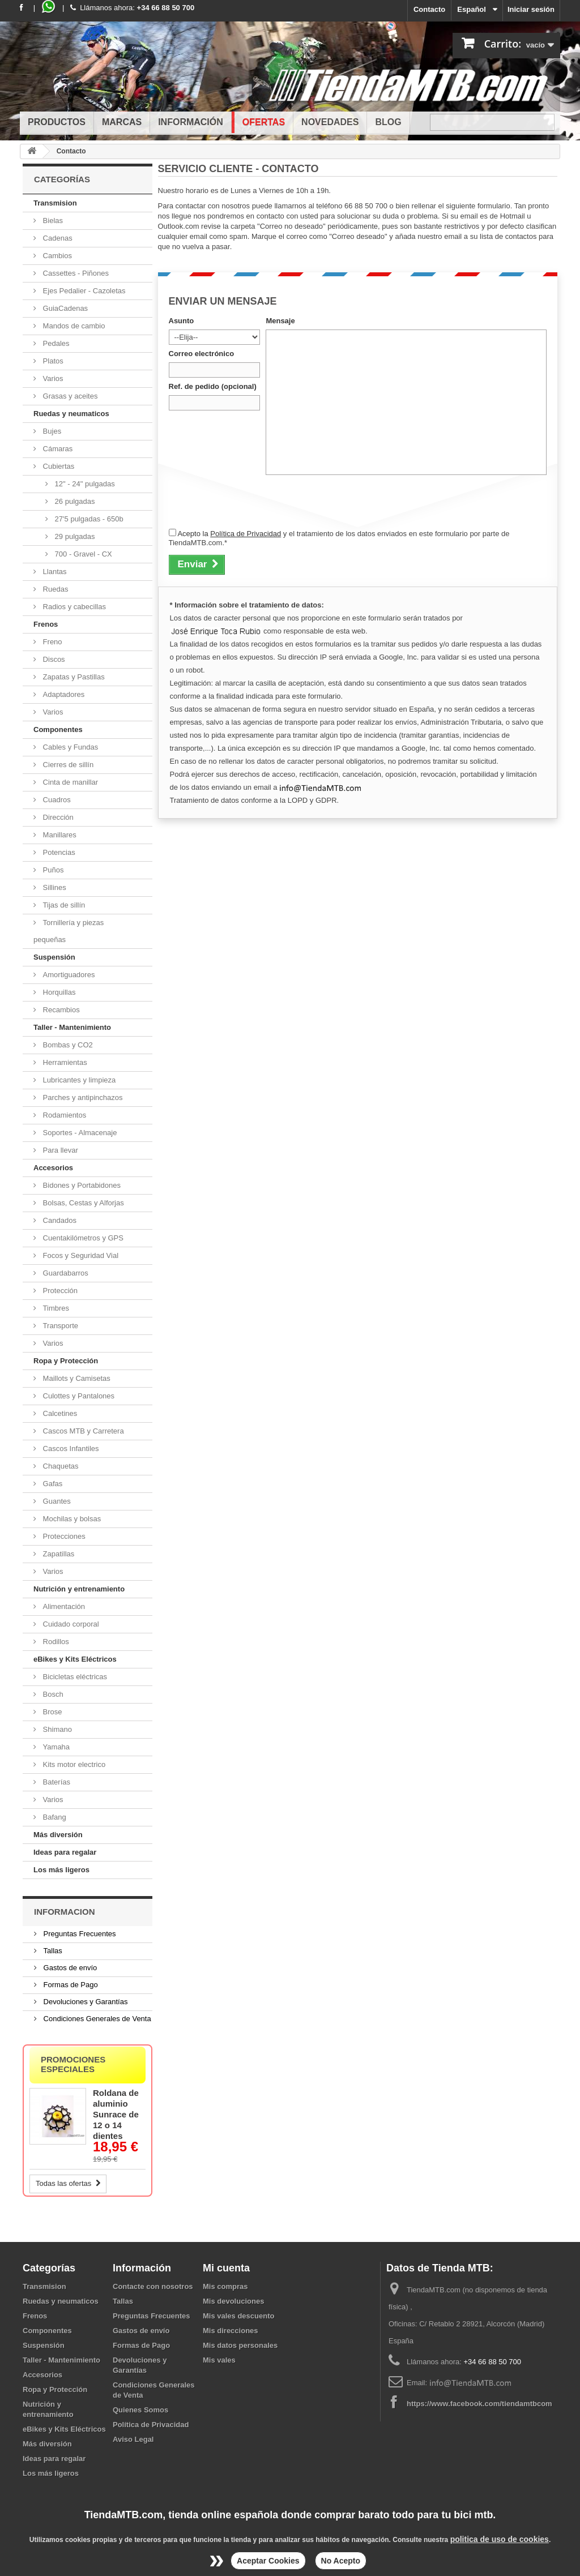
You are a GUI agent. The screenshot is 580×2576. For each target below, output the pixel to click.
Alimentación (63, 1606)
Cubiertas (57, 466)
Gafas (51, 1483)
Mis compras (225, 2286)
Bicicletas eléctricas (74, 1676)
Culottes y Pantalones (77, 1396)
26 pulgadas (74, 501)
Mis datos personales (240, 2345)
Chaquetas (60, 1466)
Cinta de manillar (69, 782)
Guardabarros (64, 1273)
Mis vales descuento (238, 2316)
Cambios (56, 255)
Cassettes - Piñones (75, 273)
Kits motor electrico (73, 1764)
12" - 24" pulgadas (84, 484)
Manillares (58, 835)
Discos (53, 659)
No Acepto (340, 2560)
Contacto (429, 9)
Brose (51, 1712)
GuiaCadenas (64, 308)
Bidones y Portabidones (81, 1185)
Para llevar (59, 1150)
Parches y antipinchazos (82, 1097)
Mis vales (219, 2360)
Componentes (58, 729)
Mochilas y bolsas (71, 1518)
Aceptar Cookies (268, 2560)
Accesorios (53, 1167)
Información (190, 122)
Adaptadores (62, 694)
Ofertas (263, 122)
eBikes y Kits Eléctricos (75, 1659)
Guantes (56, 1501)
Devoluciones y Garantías (84, 2001)
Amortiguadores (68, 974)
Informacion (64, 1911)
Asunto (181, 320)
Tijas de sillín (63, 905)
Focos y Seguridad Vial (79, 1255)
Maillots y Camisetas (75, 1378)
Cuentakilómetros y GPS (82, 1238)
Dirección (57, 817)
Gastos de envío (69, 1967)
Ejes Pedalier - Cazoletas (83, 290)
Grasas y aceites (69, 396)
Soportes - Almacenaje (79, 1132)
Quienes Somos (140, 2410)
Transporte (59, 1325)
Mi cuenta (226, 2268)
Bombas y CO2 (67, 1045)
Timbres (55, 1308)
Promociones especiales (73, 2064)
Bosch (52, 1694)
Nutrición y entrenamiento (79, 1589)
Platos (52, 361)
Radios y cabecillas (73, 606)
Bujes (51, 431)
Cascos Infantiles (70, 1448)
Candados (58, 1220)
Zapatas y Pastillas (73, 677)
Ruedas (54, 589)
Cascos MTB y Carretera (82, 1431)
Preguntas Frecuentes (78, 1933)
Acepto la (193, 533)
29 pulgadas (74, 536)
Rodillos (55, 1641)
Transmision (55, 203)
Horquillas (58, 992)
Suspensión (54, 957)
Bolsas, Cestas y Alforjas (82, 1203)
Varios (52, 378)
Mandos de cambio (73, 326)
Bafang (53, 1817)
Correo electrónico (201, 353)
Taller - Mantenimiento (72, 1027)
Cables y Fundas (69, 747)
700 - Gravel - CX (82, 554)
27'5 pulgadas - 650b (88, 519)
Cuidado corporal (70, 1624)
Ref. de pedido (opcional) (213, 386)
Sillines (53, 887)
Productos (57, 122)
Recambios (60, 1009)
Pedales (55, 343)
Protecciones (63, 1536)
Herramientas (64, 1062)
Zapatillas (57, 1554)
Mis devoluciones (233, 2301)
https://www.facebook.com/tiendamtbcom (479, 2403)
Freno (51, 641)
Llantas (54, 571)
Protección (59, 1290)
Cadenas (56, 238)
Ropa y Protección (65, 1361)
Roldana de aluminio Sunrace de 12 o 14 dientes (116, 2114)
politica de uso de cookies (499, 2539)
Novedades (330, 122)
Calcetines (59, 1413)
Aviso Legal (133, 2439)
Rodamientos (63, 1115)
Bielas (52, 220)
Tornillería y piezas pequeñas (68, 931)
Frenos (45, 624)
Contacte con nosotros (153, 2286)
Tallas (51, 1950)
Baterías (55, 1782)
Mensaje (280, 320)
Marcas (122, 122)
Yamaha (55, 1747)
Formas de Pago (69, 1984)
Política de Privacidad (245, 533)
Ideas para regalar (64, 1852)
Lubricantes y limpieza (78, 1080)
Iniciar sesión (531, 9)
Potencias (58, 852)
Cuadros (56, 799)
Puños (52, 870)
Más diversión (58, 1834)
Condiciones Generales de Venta (96, 2018)
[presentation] (255, 501)
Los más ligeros (61, 1869)
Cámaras (56, 448)
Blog (388, 122)
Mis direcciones (230, 2330)
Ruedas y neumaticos (71, 413)
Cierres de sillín (67, 764)
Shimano (56, 1729)
